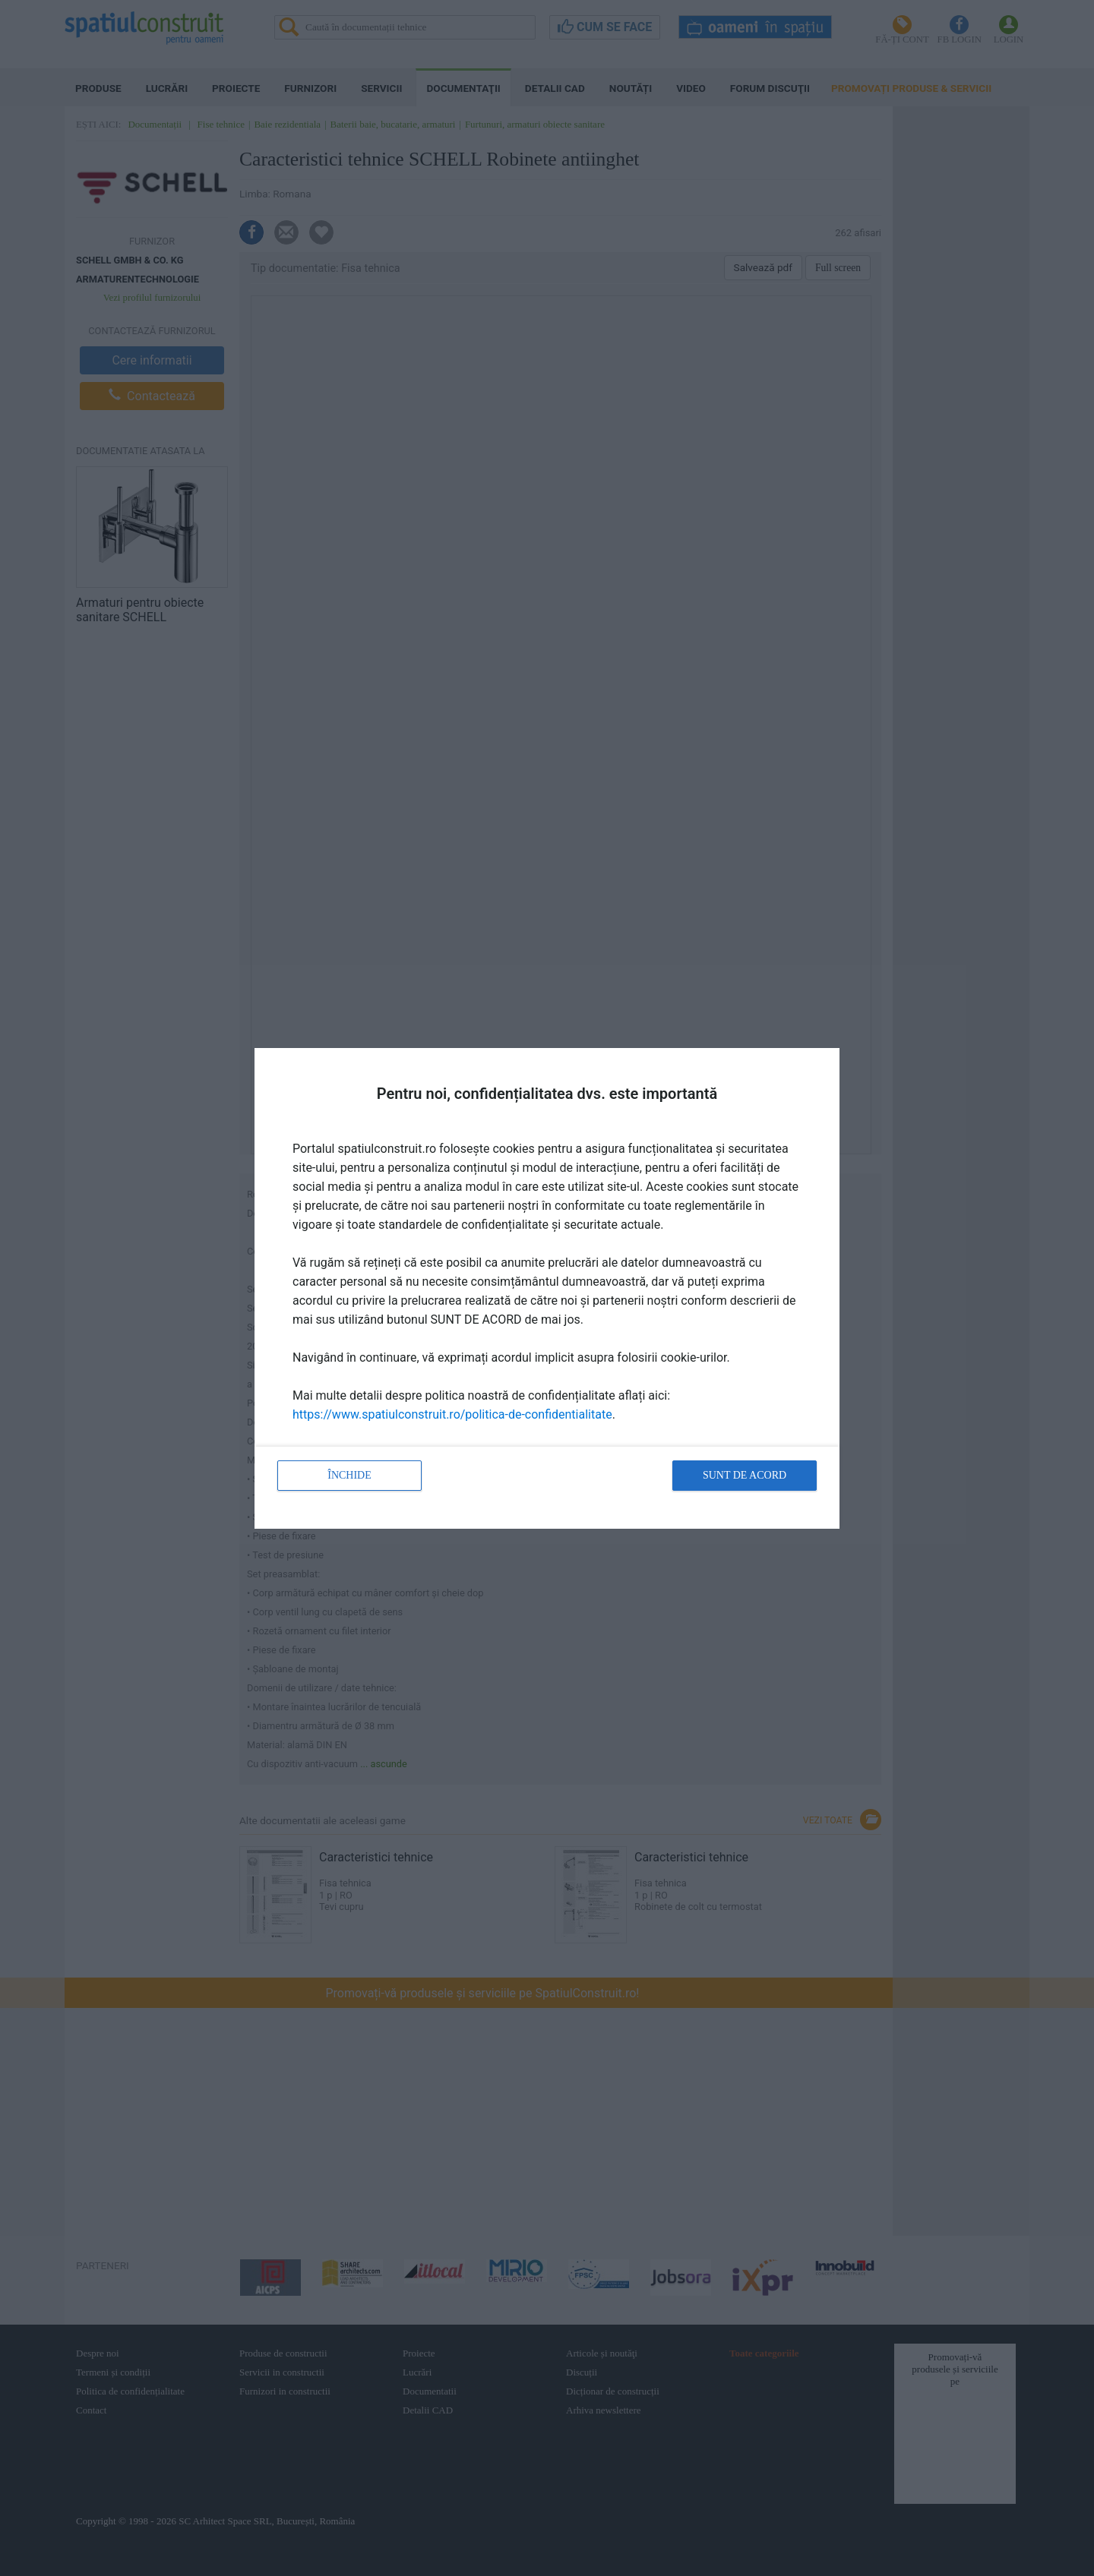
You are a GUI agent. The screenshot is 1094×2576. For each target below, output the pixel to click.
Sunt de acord (744, 1475)
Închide (349, 1475)
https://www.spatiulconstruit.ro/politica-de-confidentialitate (452, 1414)
